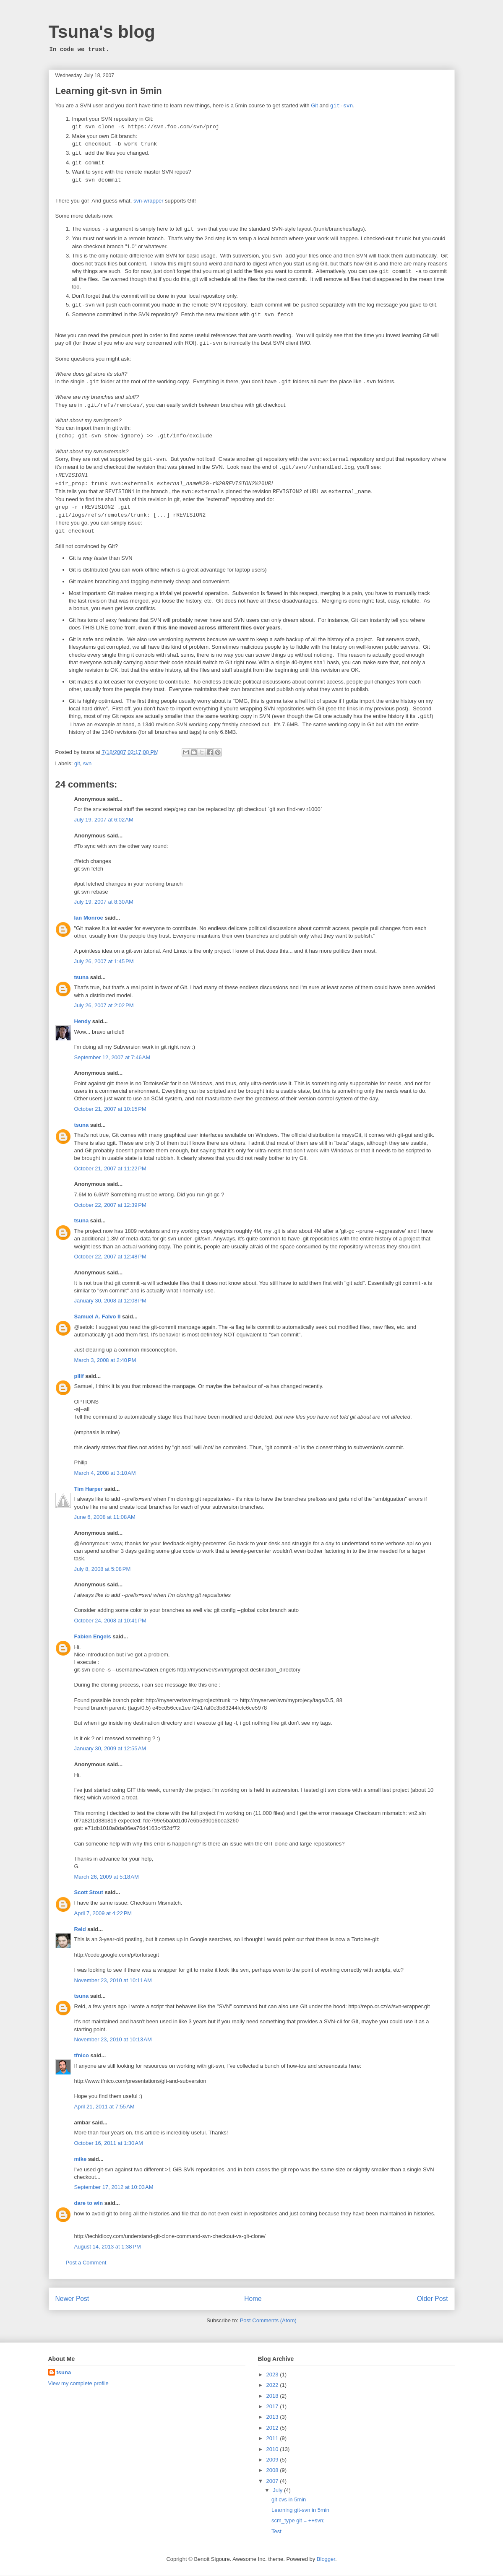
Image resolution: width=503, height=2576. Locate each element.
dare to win (88, 2203)
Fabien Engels (92, 1637)
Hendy (82, 1022)
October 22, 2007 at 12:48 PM (110, 1257)
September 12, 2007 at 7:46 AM (112, 1058)
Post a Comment (86, 2263)
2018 (273, 2396)
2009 (273, 2460)
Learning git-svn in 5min (108, 91)
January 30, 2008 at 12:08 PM (110, 1301)
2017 (273, 2407)
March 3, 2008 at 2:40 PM (105, 1360)
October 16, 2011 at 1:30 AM (108, 2143)
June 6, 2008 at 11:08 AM (105, 1517)
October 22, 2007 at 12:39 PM (110, 1205)
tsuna (81, 978)
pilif (79, 1376)
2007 (273, 2481)
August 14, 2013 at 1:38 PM (107, 2247)
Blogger (326, 2559)
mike (80, 2159)
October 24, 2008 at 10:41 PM (110, 1621)
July (278, 2491)
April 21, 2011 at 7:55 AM (104, 2107)
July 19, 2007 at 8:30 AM (103, 902)
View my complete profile (78, 2384)
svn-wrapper (148, 201)
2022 (273, 2385)
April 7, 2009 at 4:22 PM (103, 1914)
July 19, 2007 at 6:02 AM (103, 820)
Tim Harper (88, 1489)
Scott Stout (88, 1893)
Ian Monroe (88, 918)
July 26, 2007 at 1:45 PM (104, 962)
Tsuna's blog (102, 32)
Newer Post (72, 2299)
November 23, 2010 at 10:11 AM (113, 1981)
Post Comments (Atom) (268, 2321)
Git (314, 106)
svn (87, 764)
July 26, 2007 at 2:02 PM (104, 1006)
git (77, 764)
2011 (273, 2439)
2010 (273, 2449)
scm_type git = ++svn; (298, 2521)
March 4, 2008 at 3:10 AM (105, 1473)
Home (253, 2299)
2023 (273, 2375)
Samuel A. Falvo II (97, 1317)
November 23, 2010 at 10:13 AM (113, 2040)
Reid (80, 1929)
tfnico (81, 2056)
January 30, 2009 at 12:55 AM (110, 1749)
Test (276, 2532)
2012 (273, 2428)
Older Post (432, 2299)
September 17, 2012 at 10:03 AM (114, 2187)
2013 (273, 2417)
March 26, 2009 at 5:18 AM (106, 1877)
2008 (273, 2470)
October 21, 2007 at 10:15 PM (110, 1109)
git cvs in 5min (288, 2500)
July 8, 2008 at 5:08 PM (102, 1569)
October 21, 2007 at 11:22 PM (110, 1169)
